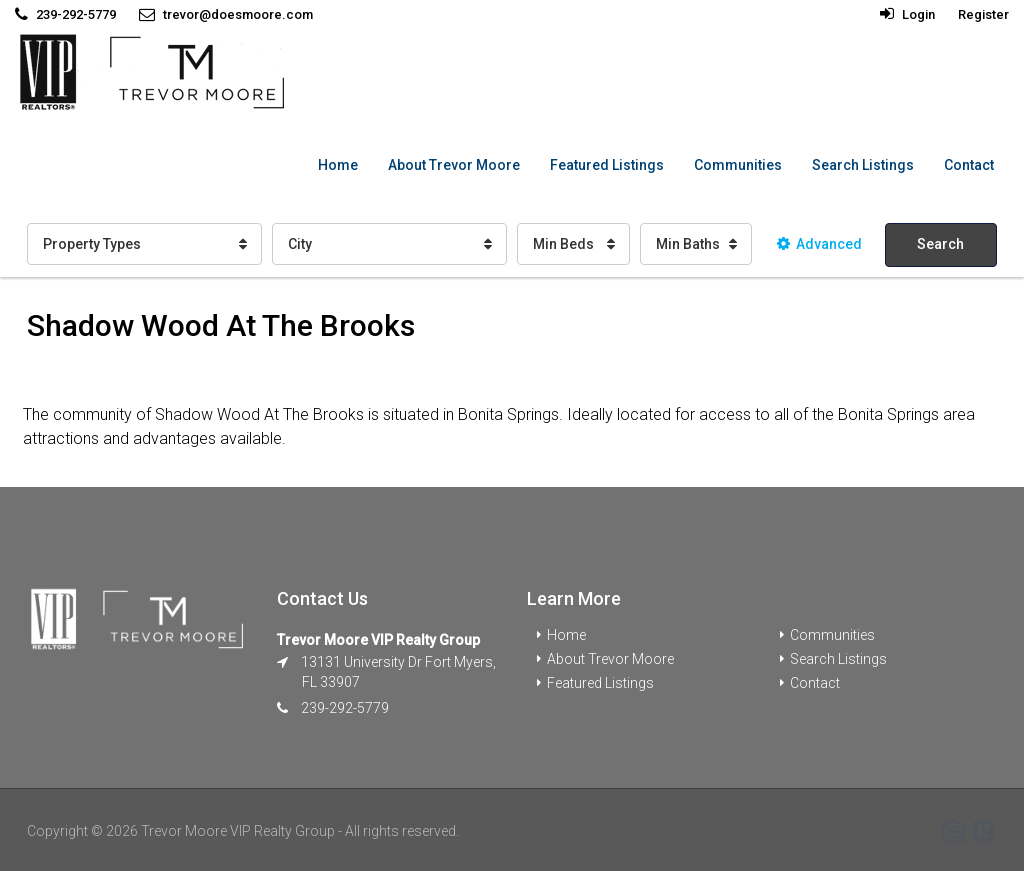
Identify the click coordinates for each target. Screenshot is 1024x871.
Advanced (819, 244)
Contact (969, 165)
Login (907, 14)
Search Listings (863, 165)
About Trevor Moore (454, 165)
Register (983, 14)
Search (940, 244)
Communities (738, 165)
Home (338, 165)
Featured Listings (607, 165)
